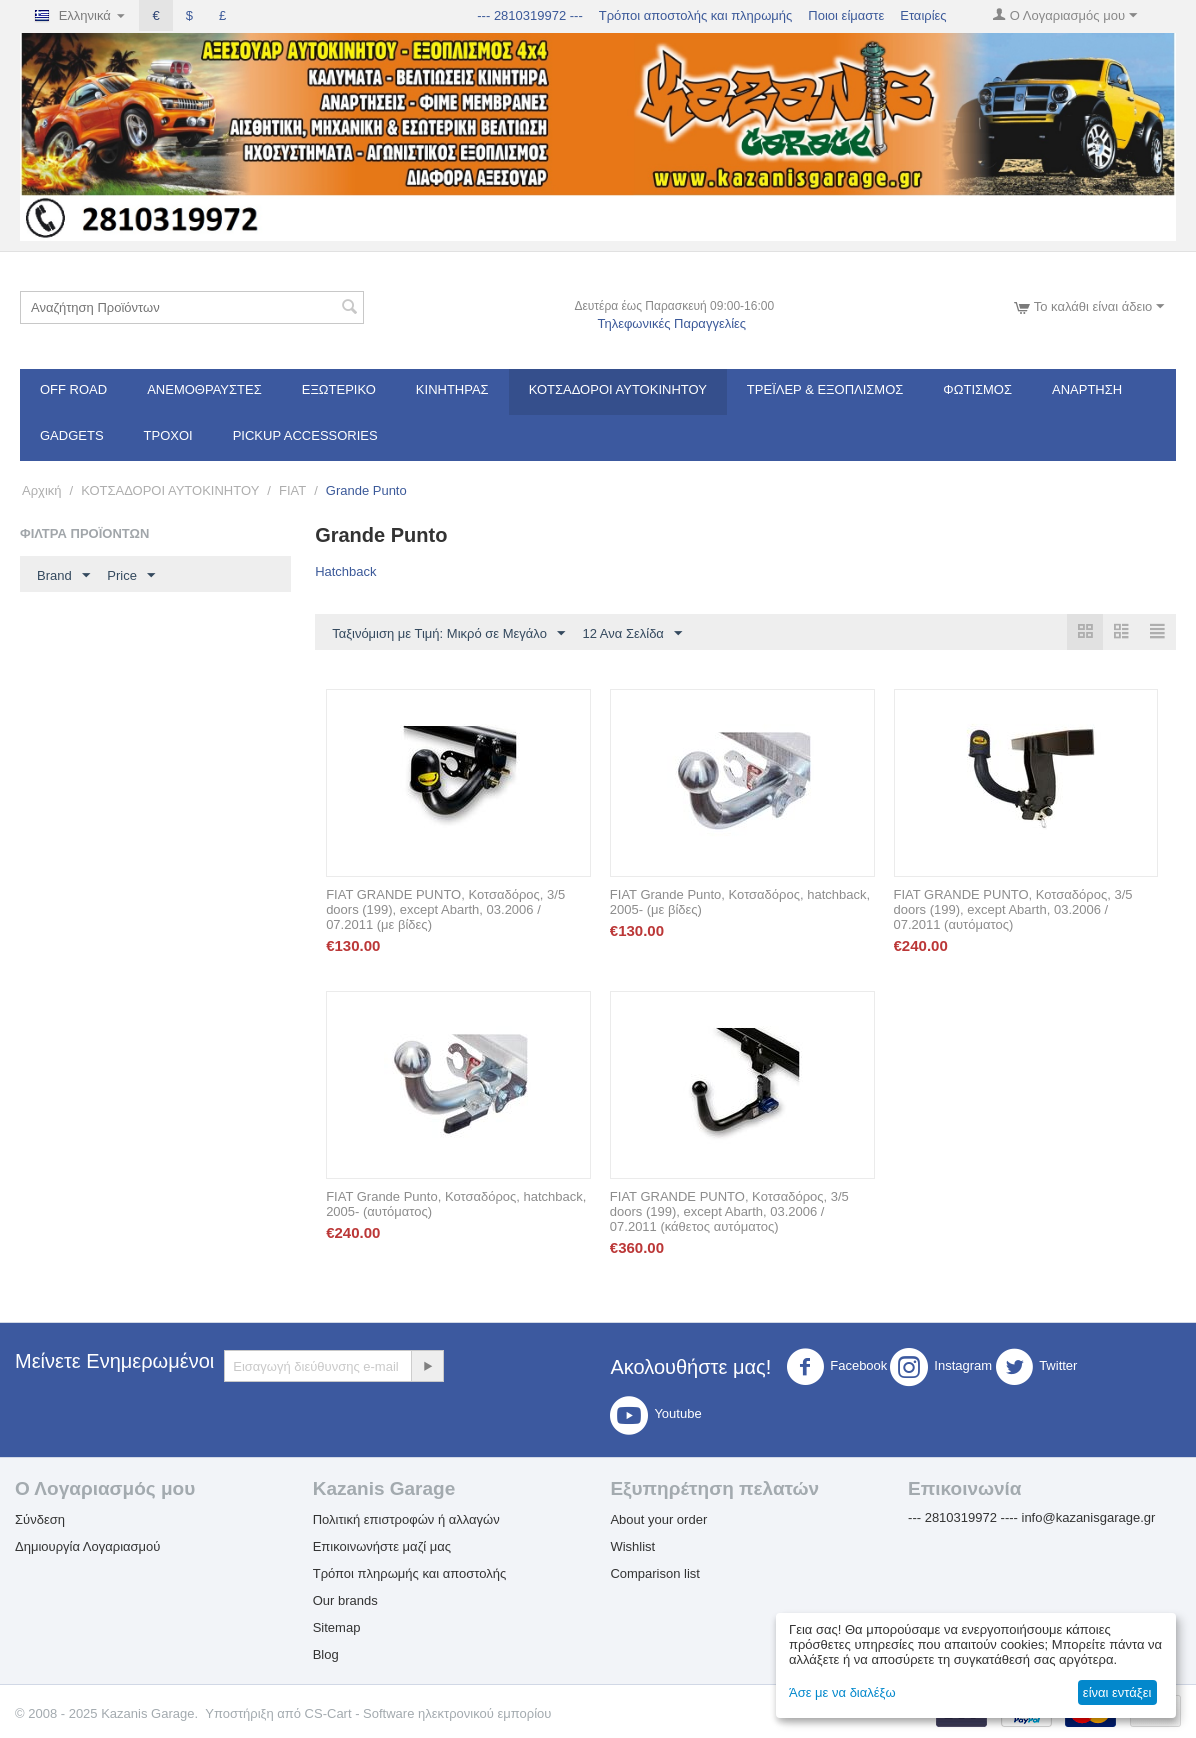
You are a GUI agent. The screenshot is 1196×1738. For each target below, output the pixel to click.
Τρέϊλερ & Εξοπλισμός (825, 389)
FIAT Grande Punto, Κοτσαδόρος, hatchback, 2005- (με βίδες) (740, 903)
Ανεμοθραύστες (204, 389)
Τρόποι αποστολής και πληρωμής (696, 15)
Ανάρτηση (1087, 389)
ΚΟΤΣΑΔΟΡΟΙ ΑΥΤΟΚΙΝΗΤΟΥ (618, 389)
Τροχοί (168, 435)
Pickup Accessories (305, 435)
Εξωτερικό (339, 389)
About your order (658, 1520)
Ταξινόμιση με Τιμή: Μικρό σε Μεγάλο (448, 634)
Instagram (941, 1368)
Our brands (345, 1601)
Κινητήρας (452, 389)
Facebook (836, 1368)
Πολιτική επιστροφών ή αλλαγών (406, 1520)
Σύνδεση (40, 1520)
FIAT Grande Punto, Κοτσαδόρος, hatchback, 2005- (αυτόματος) (456, 1205)
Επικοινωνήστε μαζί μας (382, 1547)
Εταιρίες (923, 15)
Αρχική (42, 490)
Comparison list (655, 1574)
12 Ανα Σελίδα (632, 634)
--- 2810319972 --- (530, 15)
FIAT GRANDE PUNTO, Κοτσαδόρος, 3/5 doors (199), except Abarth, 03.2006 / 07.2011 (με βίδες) (445, 910)
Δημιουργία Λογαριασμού (87, 1547)
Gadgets (72, 435)
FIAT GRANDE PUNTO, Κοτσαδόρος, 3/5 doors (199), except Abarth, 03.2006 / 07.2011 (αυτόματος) (1013, 910)
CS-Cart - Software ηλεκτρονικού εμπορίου (428, 1714)
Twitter (1036, 1368)
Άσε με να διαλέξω (842, 1692)
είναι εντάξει (1117, 1692)
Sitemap (337, 1628)
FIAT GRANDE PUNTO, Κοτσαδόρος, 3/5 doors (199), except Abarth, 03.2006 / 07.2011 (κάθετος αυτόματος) (729, 1212)
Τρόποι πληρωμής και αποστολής (410, 1574)
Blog (326, 1655)
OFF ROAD (73, 389)
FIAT (292, 490)
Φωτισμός (977, 389)
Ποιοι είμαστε (846, 15)
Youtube (655, 1416)
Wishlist (632, 1547)
